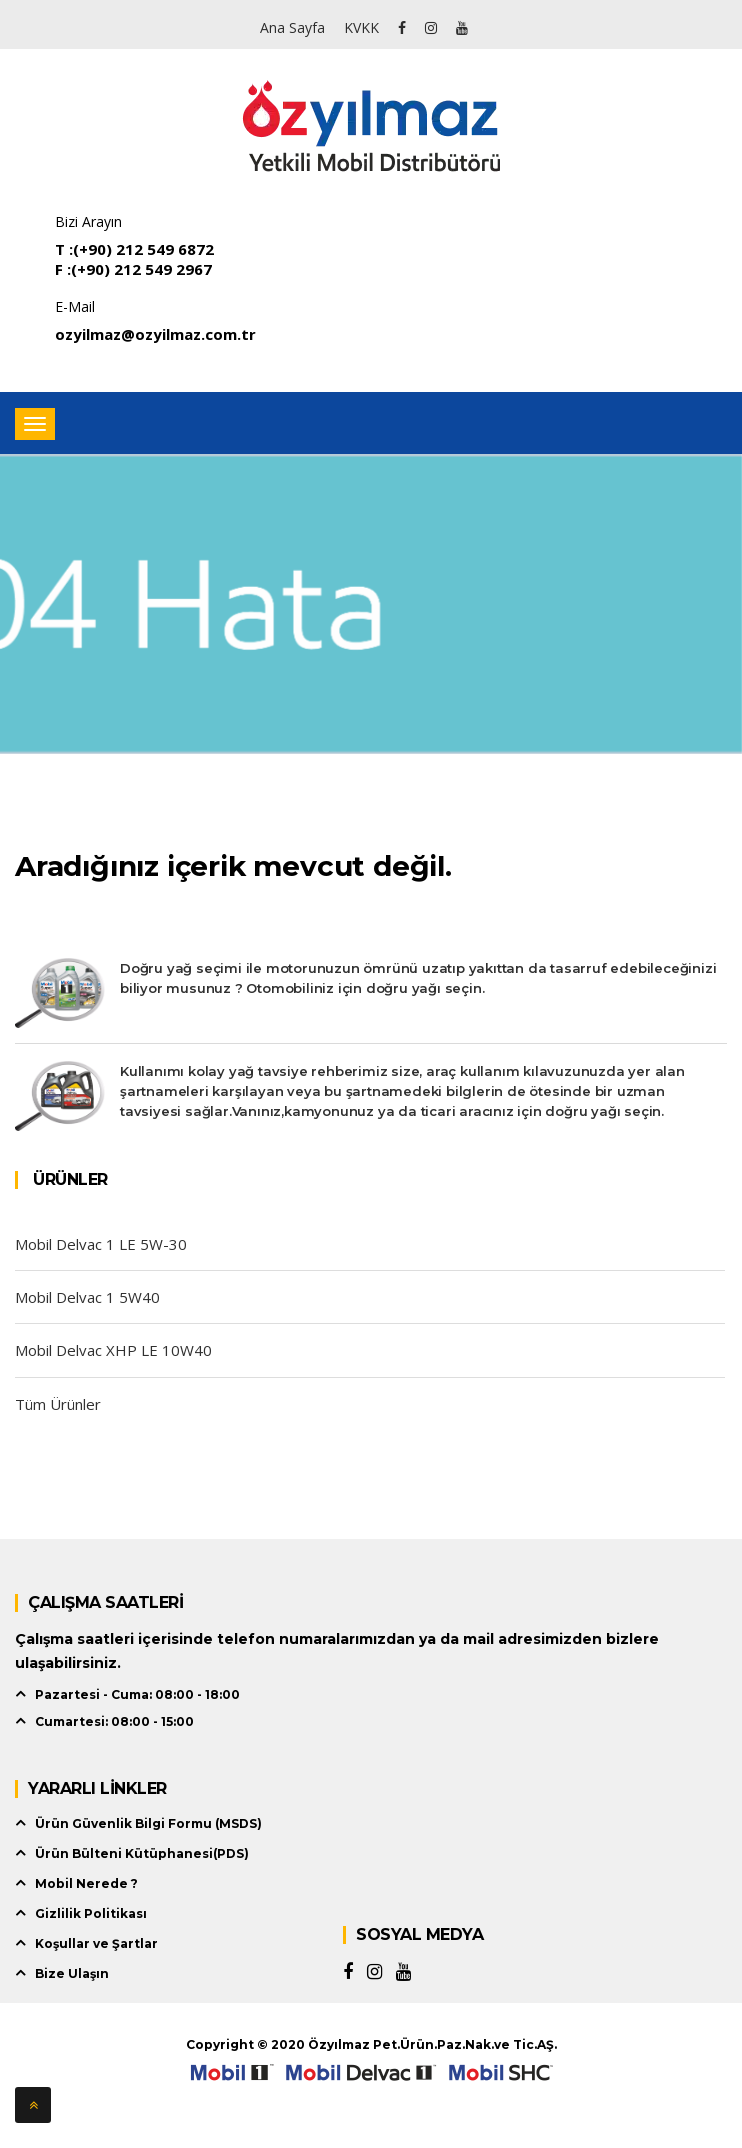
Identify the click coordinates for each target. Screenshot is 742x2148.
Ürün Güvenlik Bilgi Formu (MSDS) (148, 1823)
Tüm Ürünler (58, 1404)
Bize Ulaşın (72, 1973)
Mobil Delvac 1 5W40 (87, 1297)
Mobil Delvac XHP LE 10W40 (113, 1350)
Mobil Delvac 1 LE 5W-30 (101, 1244)
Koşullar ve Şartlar (96, 1943)
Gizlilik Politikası (91, 1913)
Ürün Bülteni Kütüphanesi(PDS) (142, 1853)
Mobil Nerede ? (86, 1883)
